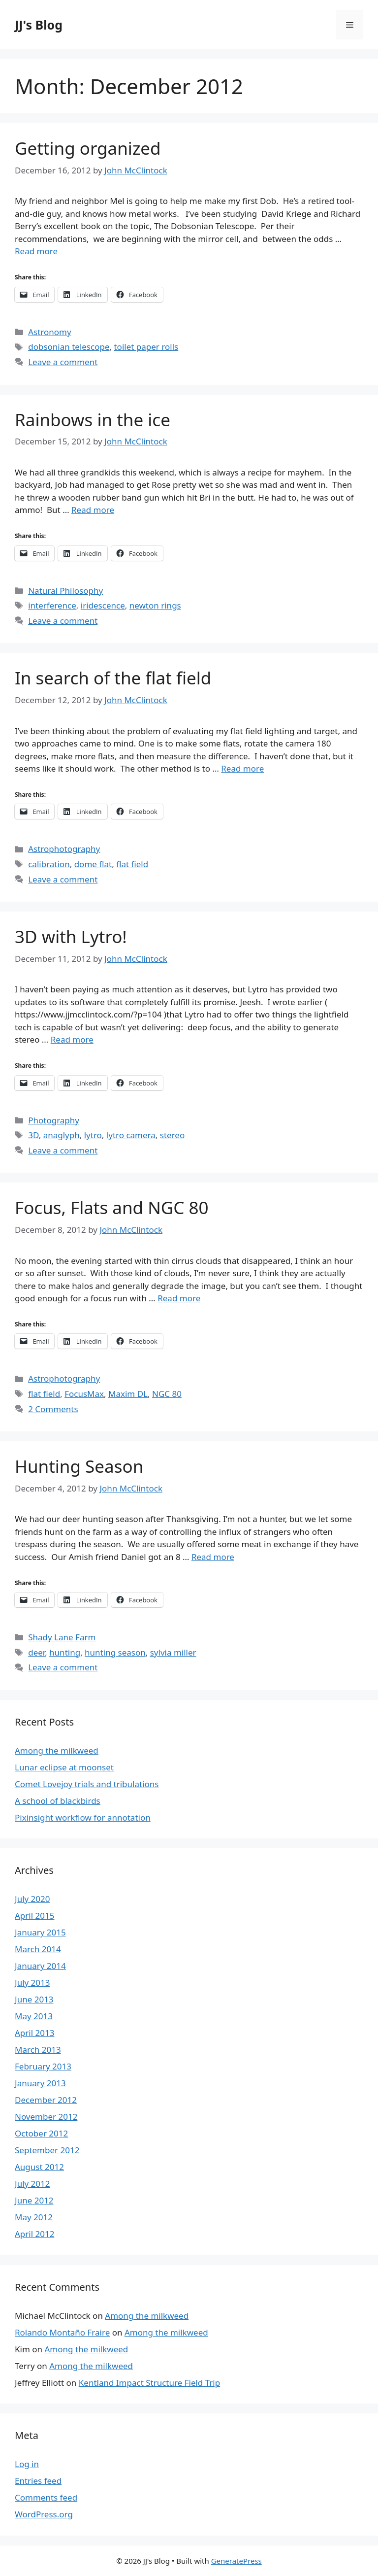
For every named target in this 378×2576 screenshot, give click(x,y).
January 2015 (40, 1932)
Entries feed (38, 2480)
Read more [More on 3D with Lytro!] (72, 1039)
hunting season (115, 1652)
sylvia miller (173, 1652)
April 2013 (34, 2032)
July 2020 (32, 1898)
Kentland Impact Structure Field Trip (149, 2382)
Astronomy (49, 332)
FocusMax (84, 1393)
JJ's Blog (39, 24)
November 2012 (46, 2116)
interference (52, 605)
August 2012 (39, 2166)
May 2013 (34, 2016)
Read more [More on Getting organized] (36, 251)
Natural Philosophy (65, 590)
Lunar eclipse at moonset (64, 1767)
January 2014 (40, 1965)
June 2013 (34, 1999)
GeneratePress (236, 2561)
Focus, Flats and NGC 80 (112, 1207)
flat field (132, 864)
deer (36, 1652)
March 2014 (38, 1949)
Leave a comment (62, 362)
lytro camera (131, 1135)
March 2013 (38, 2049)
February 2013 (43, 2066)
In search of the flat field (113, 677)
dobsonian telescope (68, 346)
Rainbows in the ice (92, 419)
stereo (172, 1135)
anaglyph (61, 1135)
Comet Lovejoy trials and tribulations (86, 1784)
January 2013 (40, 2083)
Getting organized (88, 148)
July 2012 (32, 2183)
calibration (48, 864)
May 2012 (34, 2217)
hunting (64, 1652)
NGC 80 (167, 1393)
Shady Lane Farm (61, 1637)
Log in (27, 2464)
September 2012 (47, 2150)
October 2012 (41, 2133)
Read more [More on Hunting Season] (212, 1556)
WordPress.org (44, 2514)
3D (33, 1135)
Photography (53, 1120)
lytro (93, 1135)
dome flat (93, 864)
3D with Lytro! (71, 936)
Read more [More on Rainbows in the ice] (92, 509)
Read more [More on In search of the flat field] (242, 768)
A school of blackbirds (57, 1800)
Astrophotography (64, 848)
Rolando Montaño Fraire (62, 2332)
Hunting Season (79, 1466)
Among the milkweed (56, 1750)
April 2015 (34, 1915)
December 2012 (46, 2099)
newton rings (155, 605)
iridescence (103, 605)
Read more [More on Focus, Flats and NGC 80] (179, 1298)
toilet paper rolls (146, 346)
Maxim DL (128, 1393)
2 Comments (53, 1409)
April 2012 (34, 2233)
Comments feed (46, 2497)
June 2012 (34, 2200)
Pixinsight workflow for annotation (83, 1817)
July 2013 (32, 1982)
